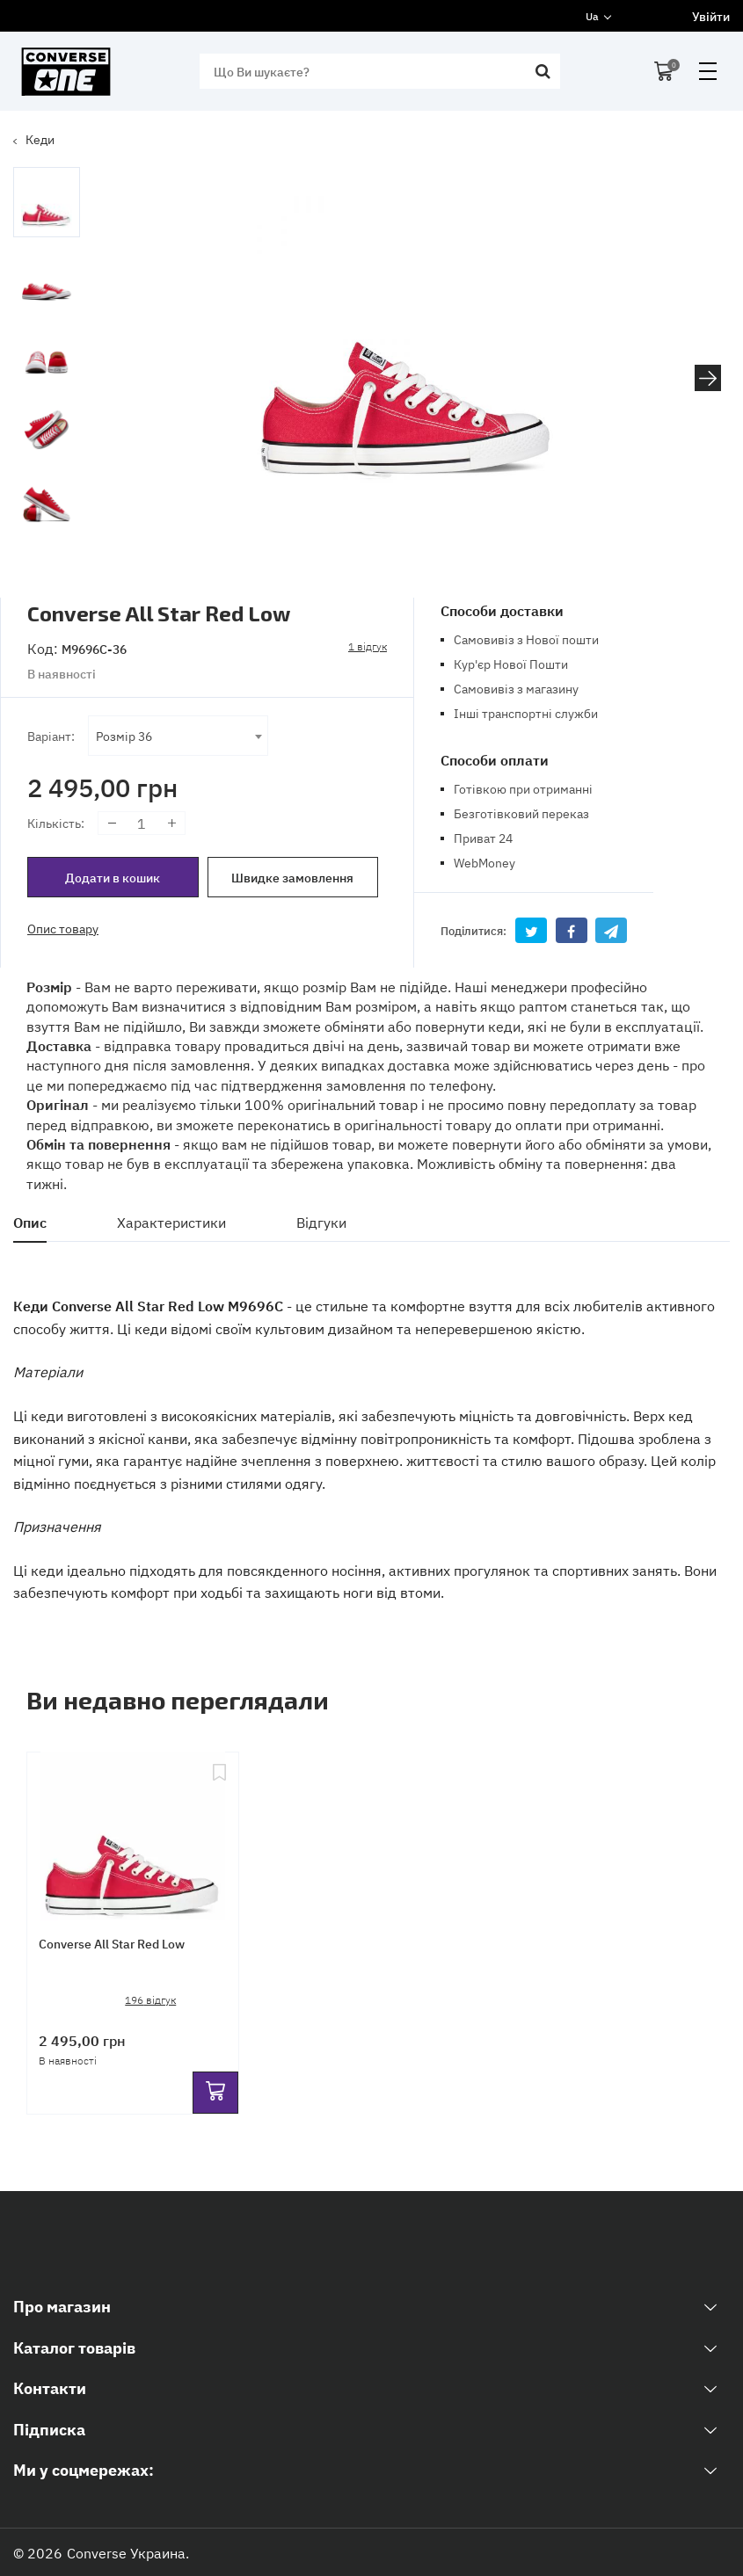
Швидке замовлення (292, 877)
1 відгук (367, 646)
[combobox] (178, 735)
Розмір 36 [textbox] (124, 735)
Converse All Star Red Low (113, 1945)
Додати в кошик (112, 877)
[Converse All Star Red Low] (132, 1832)
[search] (375, 71)
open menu (708, 71)
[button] (708, 378)
